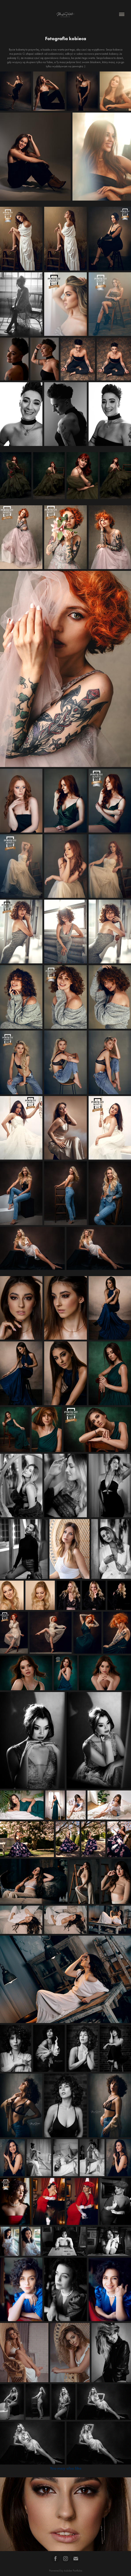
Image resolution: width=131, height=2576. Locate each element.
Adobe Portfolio (73, 2570)
